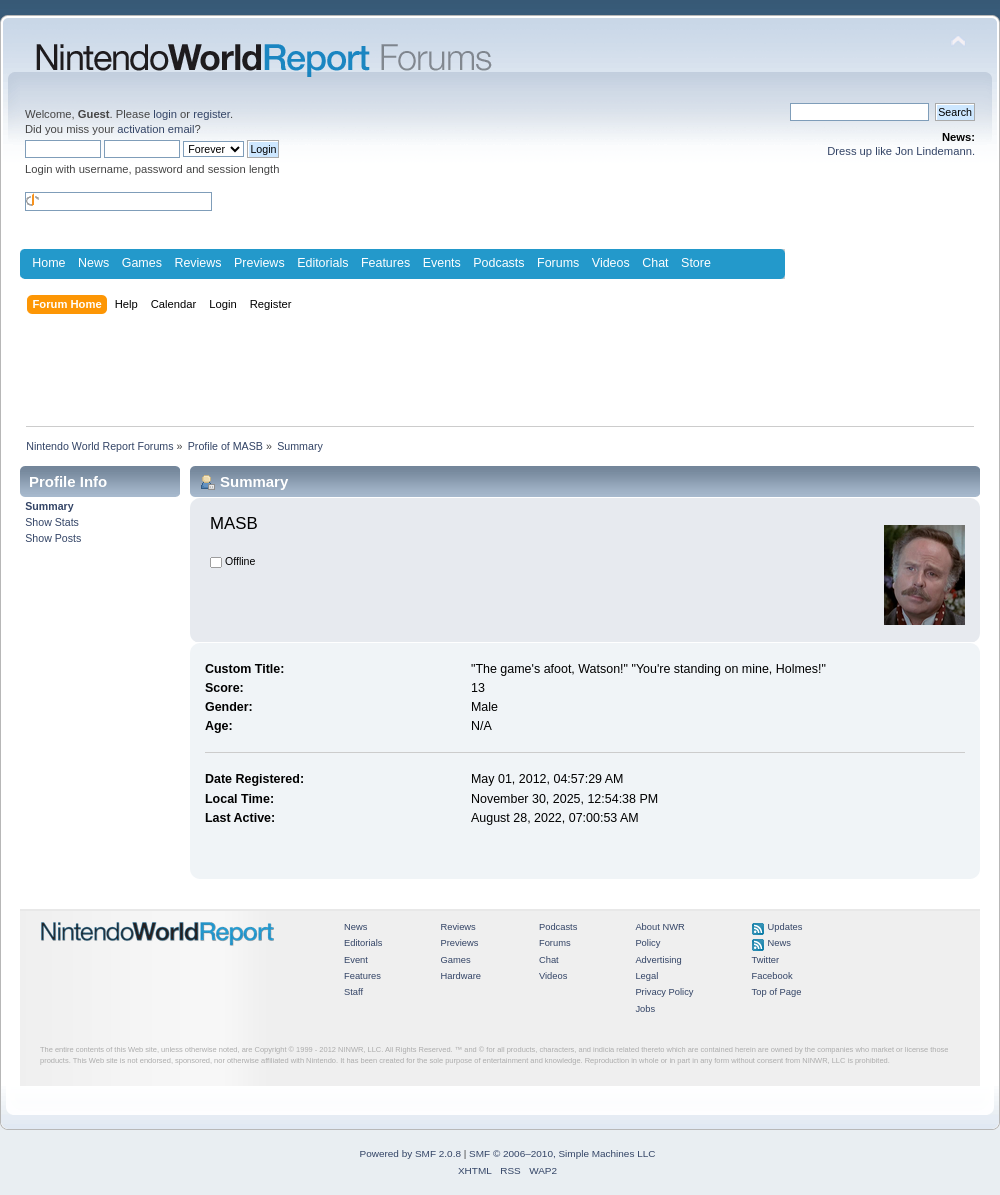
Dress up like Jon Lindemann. (901, 151)
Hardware (460, 976)
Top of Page (777, 992)
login (165, 114)
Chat (655, 263)
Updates (785, 927)
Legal (646, 976)
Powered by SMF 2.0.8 (410, 1153)
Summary (49, 506)
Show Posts (53, 538)
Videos (611, 263)
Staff (353, 992)
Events (442, 263)
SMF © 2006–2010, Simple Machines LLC (562, 1153)
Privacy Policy (664, 992)
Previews (259, 263)
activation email (155, 129)
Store (696, 263)
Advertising (658, 960)
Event (356, 960)
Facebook (772, 976)
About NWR (659, 927)
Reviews (197, 263)
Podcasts (498, 263)
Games (142, 263)
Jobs (645, 1009)
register (211, 114)
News (93, 263)
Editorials (322, 263)
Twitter (766, 960)
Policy (647, 943)
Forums (558, 263)
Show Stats (52, 522)
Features (385, 263)
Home (48, 263)
